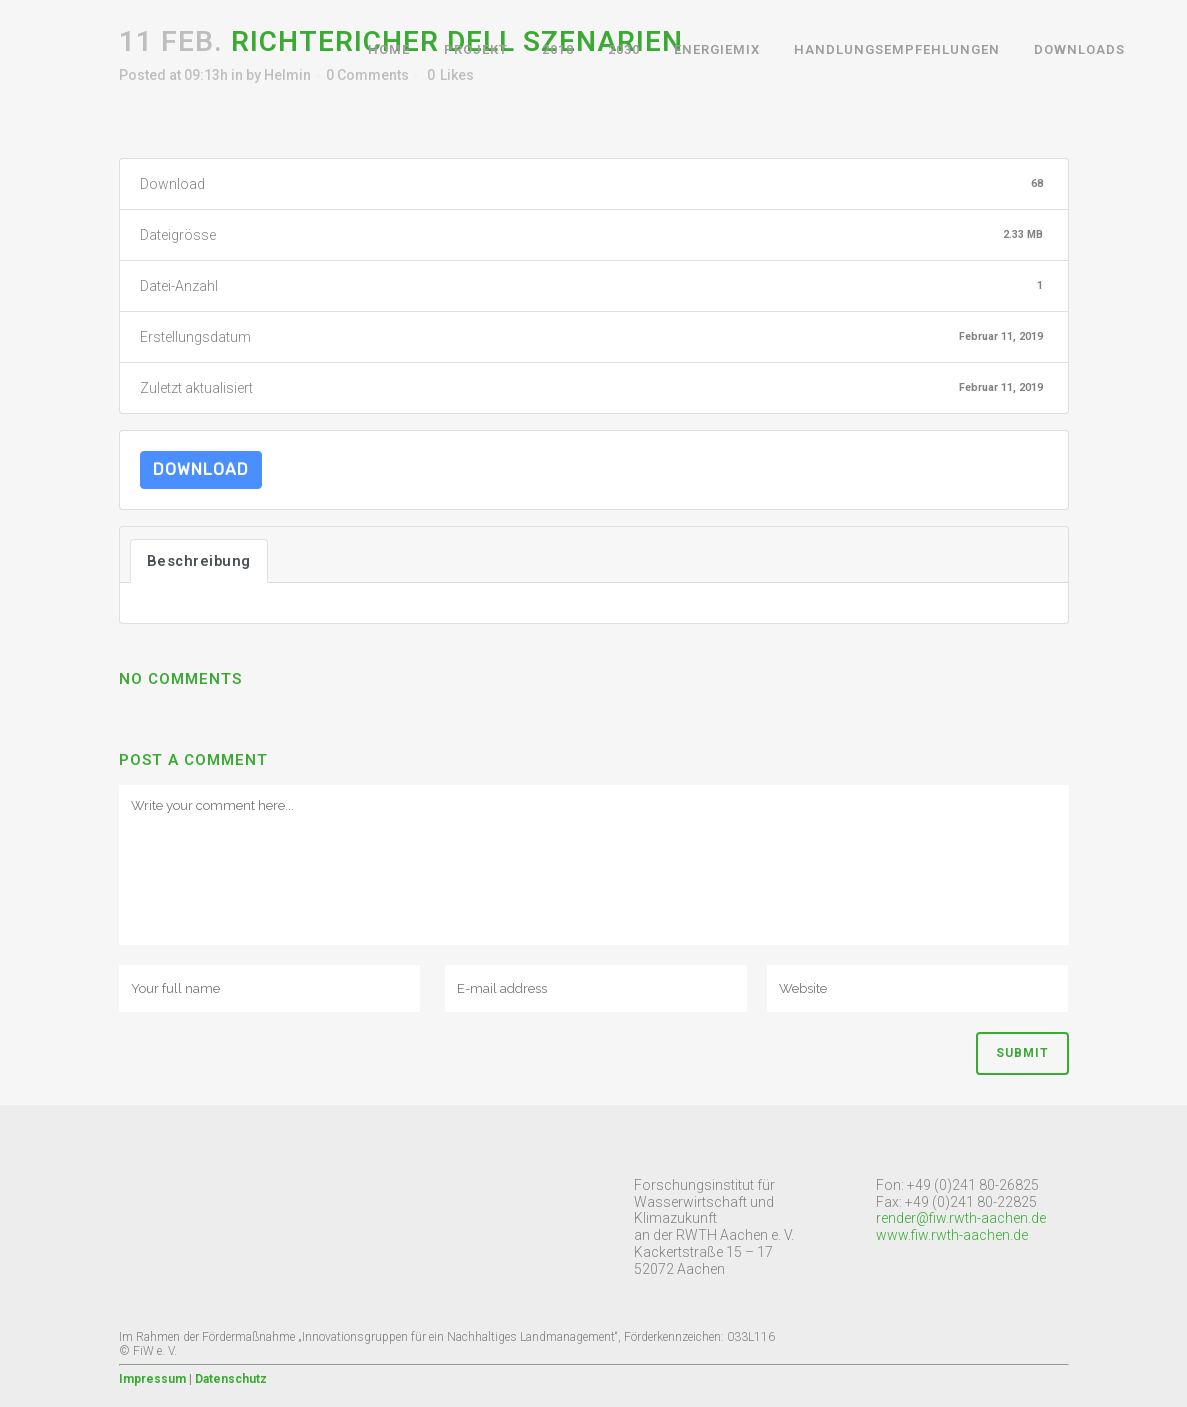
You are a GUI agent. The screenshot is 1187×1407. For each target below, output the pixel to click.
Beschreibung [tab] (199, 561)
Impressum (152, 1379)
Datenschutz (231, 1379)
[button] (32, 30)
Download (201, 469)
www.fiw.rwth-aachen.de (952, 1235)
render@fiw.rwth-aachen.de (961, 1218)
